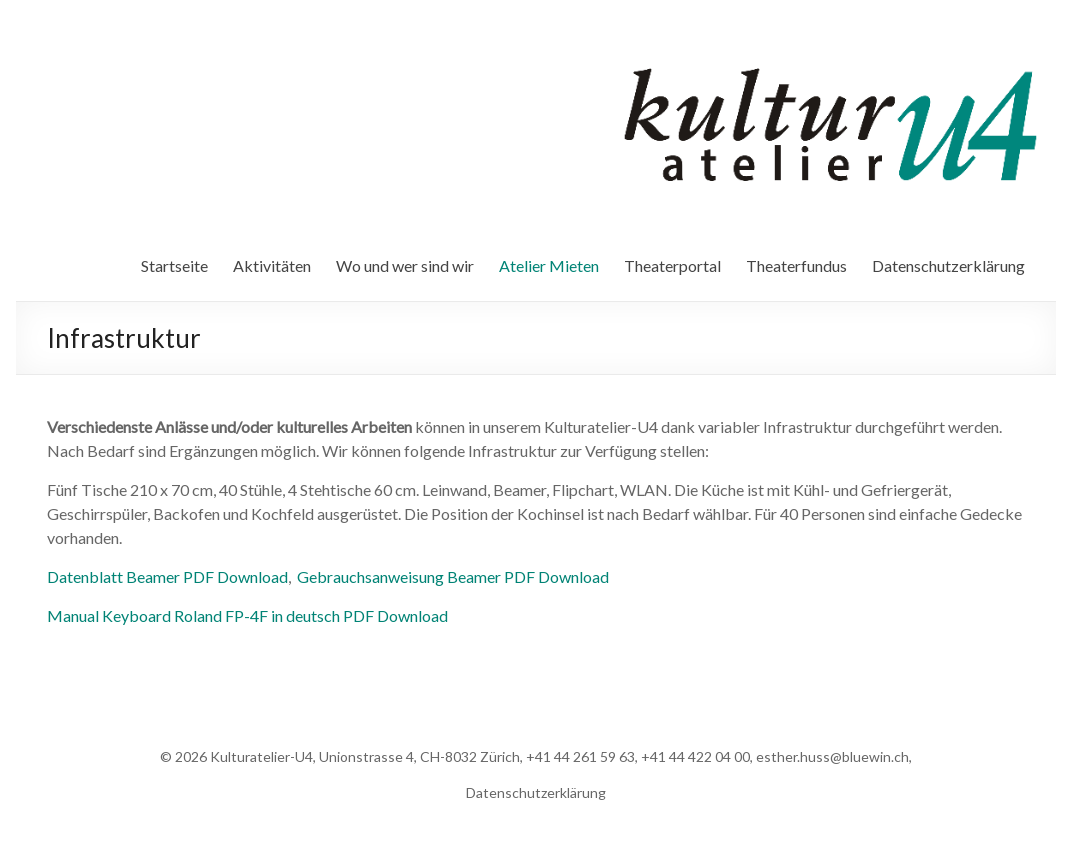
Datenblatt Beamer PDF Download (167, 576)
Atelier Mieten (549, 265)
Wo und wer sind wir (405, 265)
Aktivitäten (272, 265)
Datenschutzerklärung (948, 265)
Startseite (174, 265)
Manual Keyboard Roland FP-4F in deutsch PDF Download (247, 615)
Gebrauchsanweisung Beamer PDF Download (453, 576)
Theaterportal (672, 265)
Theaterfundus (796, 265)
